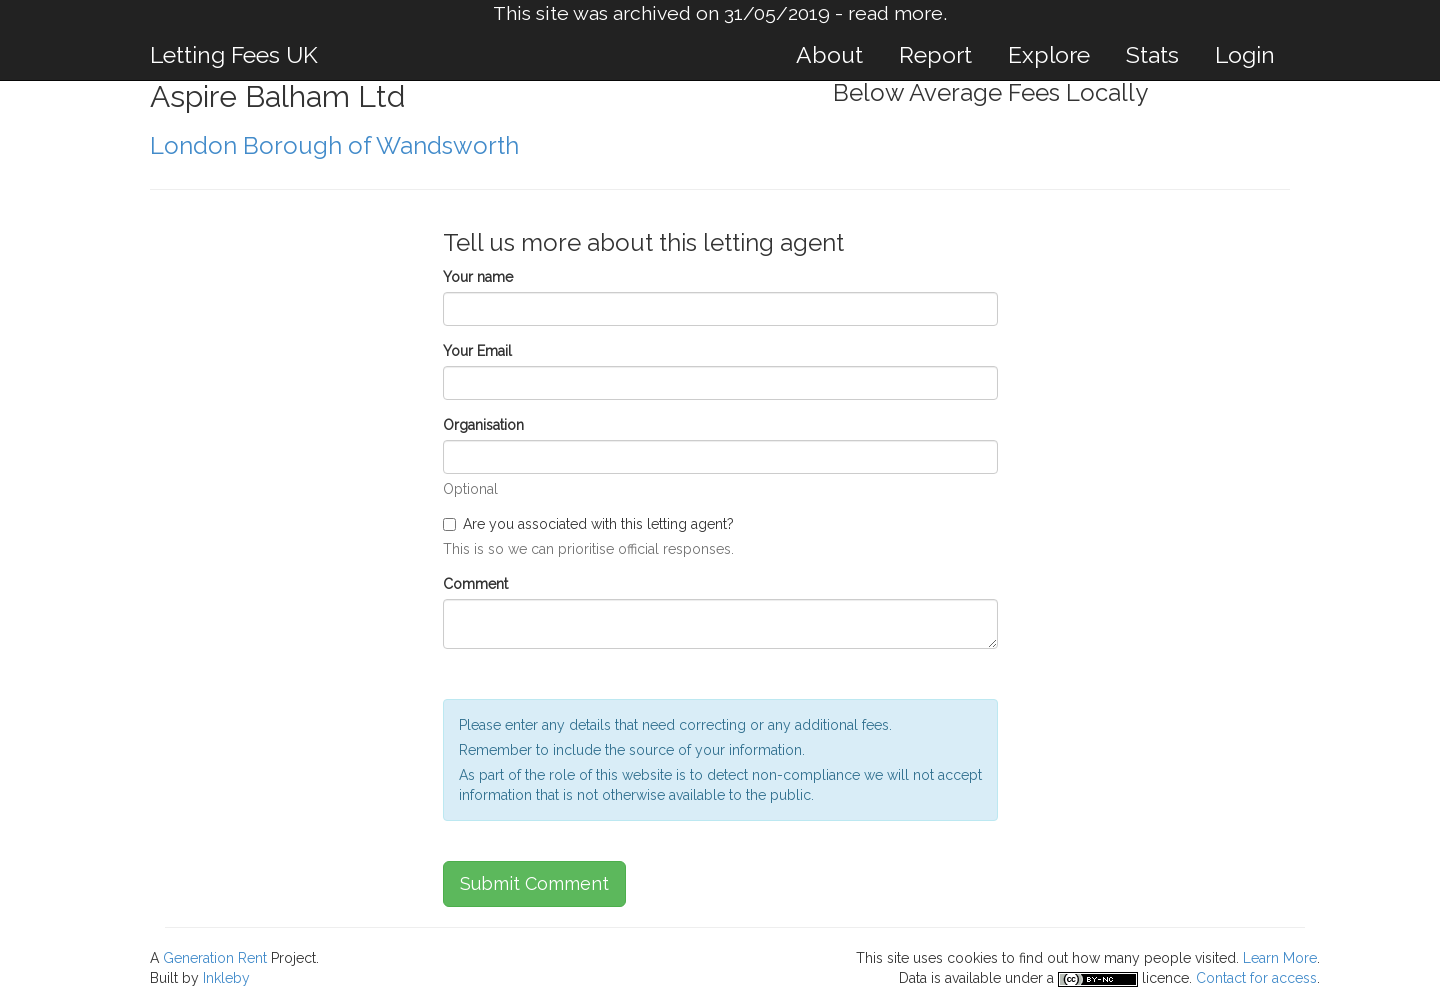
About (829, 54)
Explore (1049, 54)
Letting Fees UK (234, 54)
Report (935, 54)
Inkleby (226, 978)
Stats (1152, 54)
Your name (478, 277)
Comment (475, 584)
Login (1245, 54)
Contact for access (1256, 978)
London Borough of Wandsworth (334, 145)
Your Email (477, 351)
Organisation (483, 425)
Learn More (1280, 958)
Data (913, 978)
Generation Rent (215, 958)
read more (895, 13)
